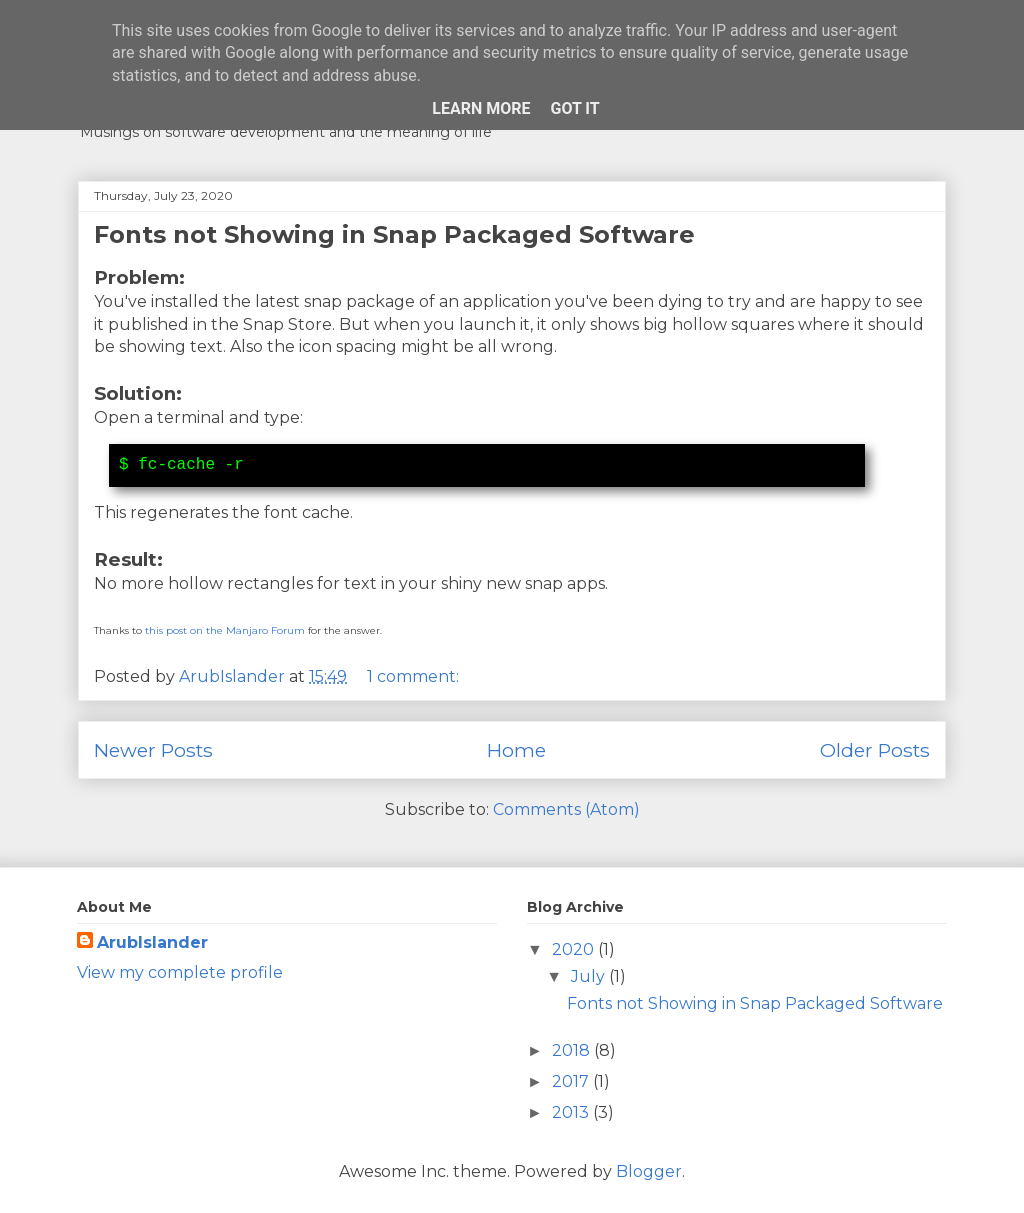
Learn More (481, 108)
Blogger (649, 1171)
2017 (572, 1081)
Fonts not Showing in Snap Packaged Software (394, 234)
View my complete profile (180, 972)
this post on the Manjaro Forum (225, 630)
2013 (572, 1112)
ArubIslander (152, 942)
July (590, 976)
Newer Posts (153, 750)
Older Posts (875, 750)
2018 (573, 1050)
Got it (574, 108)
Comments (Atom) (566, 809)
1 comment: (415, 676)
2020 (575, 949)
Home (516, 750)
